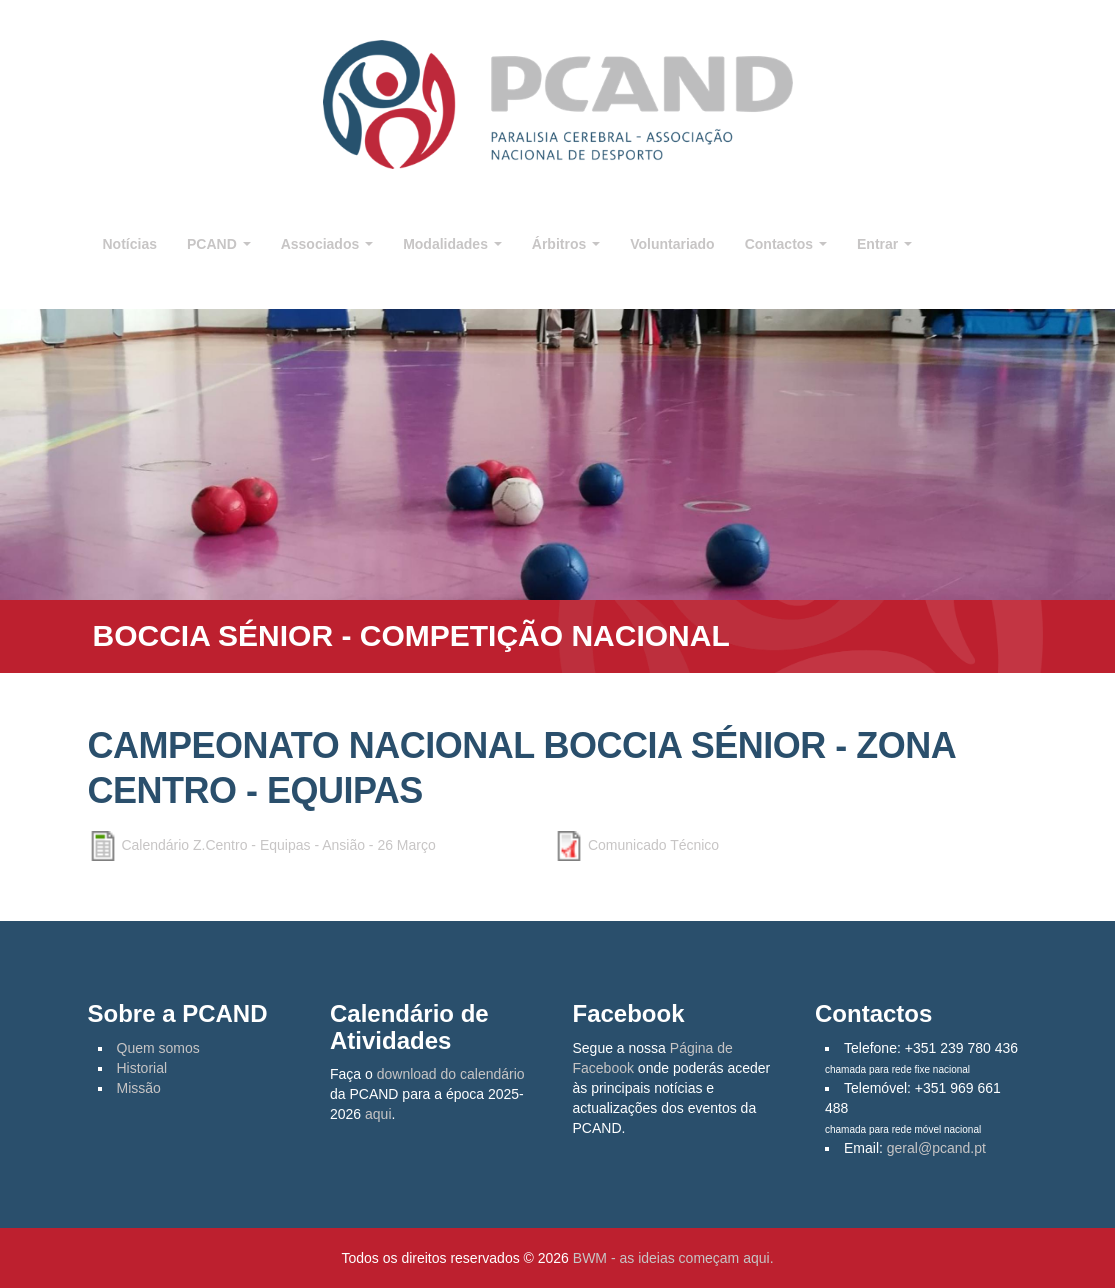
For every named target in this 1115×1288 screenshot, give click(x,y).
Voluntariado (672, 244)
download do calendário (451, 1074)
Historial (142, 1068)
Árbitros (566, 244)
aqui (378, 1114)
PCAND (219, 244)
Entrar (884, 244)
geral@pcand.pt (936, 1148)
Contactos (786, 244)
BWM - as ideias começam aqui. (673, 1258)
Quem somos (158, 1048)
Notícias (130, 244)
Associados (327, 244)
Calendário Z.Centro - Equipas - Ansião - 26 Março (278, 845)
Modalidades (452, 244)
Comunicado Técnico (653, 845)
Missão (139, 1088)
